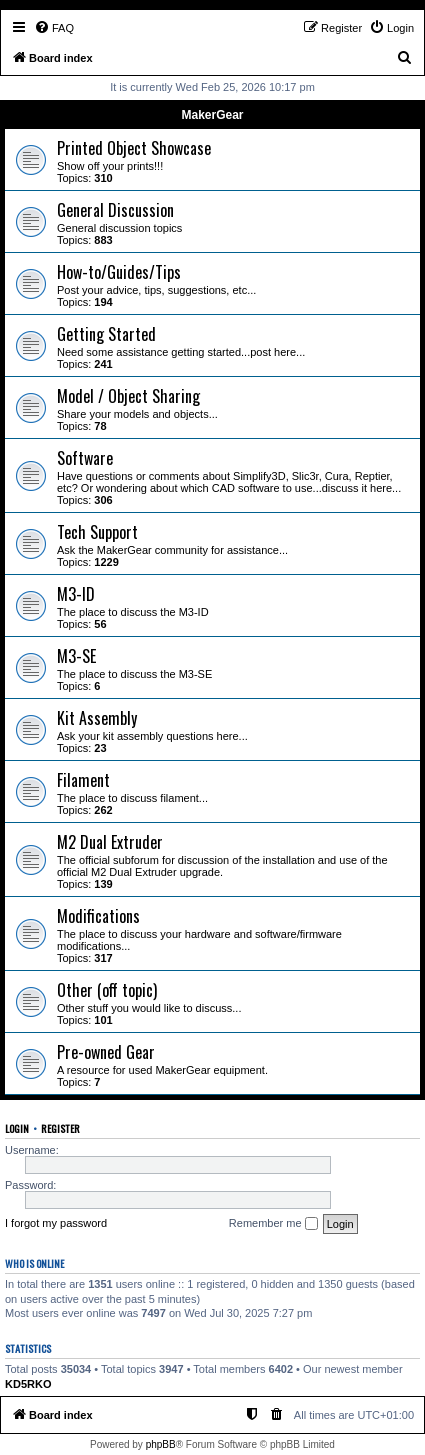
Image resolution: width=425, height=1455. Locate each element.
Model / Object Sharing (128, 396)
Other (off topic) (107, 990)
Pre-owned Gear (106, 1052)
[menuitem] (54, 28)
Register (60, 1128)
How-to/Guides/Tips (119, 272)
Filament (83, 780)
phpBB (161, 1444)
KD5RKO (28, 1384)
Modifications (98, 916)
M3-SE (76, 656)
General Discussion (115, 210)
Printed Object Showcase (134, 148)
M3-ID (76, 594)
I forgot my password (56, 1223)
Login (17, 1128)
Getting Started (106, 334)
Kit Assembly (97, 718)
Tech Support (97, 532)
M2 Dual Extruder (110, 842)
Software (85, 458)
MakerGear (212, 115)
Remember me (273, 1224)
